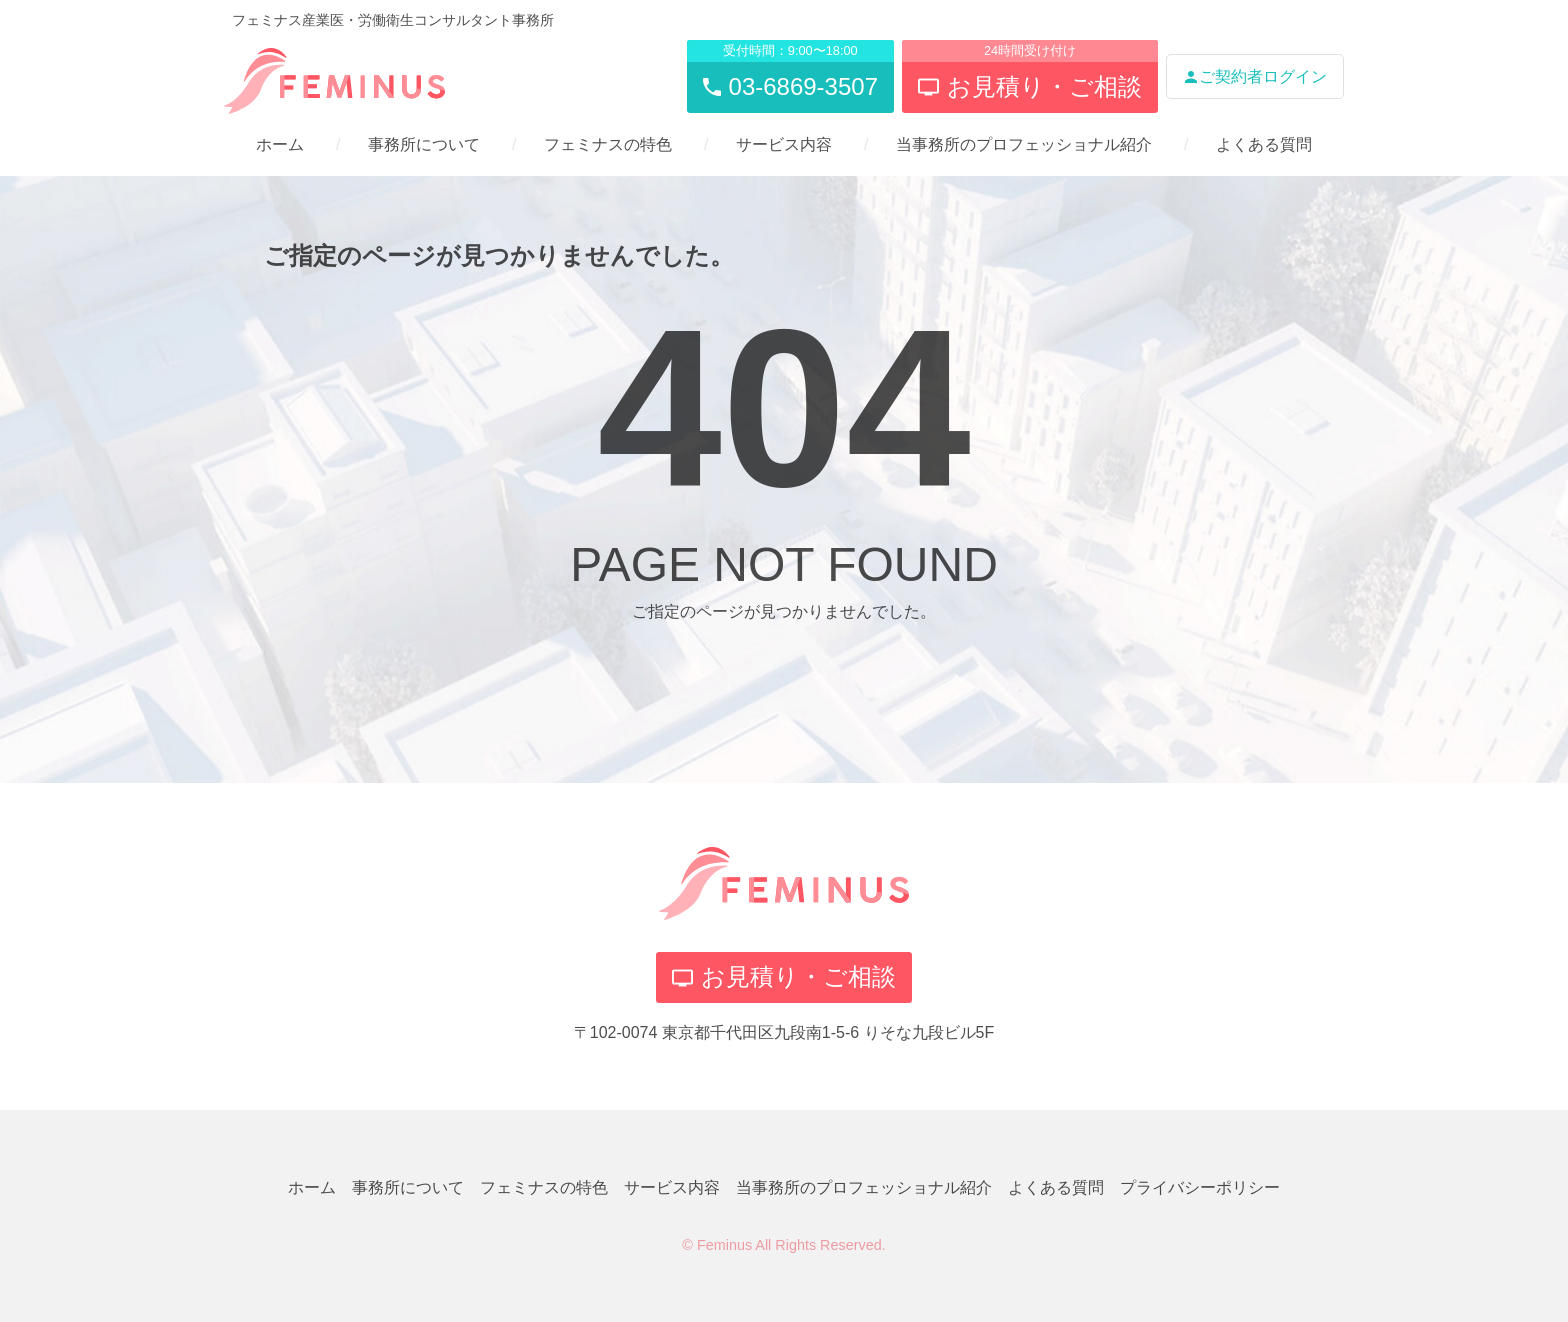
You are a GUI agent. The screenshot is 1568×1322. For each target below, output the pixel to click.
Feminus (724, 1245)
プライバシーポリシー (1200, 1187)
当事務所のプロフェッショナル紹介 (1024, 144)
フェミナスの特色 (608, 144)
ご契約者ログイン (1255, 76)
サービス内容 (784, 144)
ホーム (280, 144)
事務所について (424, 144)
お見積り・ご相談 (784, 976)
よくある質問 (1264, 144)
